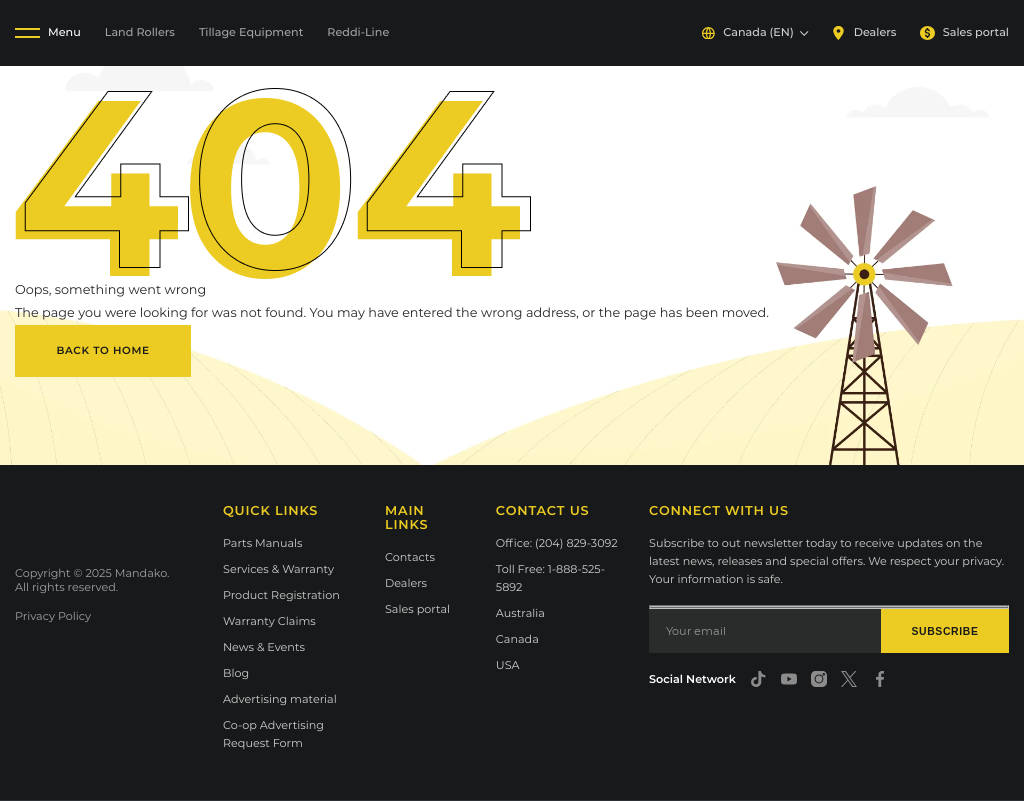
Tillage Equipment (251, 32)
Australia (520, 613)
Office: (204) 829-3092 (557, 543)
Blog (236, 673)
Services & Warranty (278, 569)
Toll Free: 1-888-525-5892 (550, 578)
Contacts (410, 557)
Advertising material (280, 699)
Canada (517, 639)
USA (508, 665)
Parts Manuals (263, 543)
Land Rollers (140, 32)
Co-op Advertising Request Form (273, 734)
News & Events (264, 647)
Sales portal (964, 32)
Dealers (863, 32)
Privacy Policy (53, 616)
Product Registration (281, 595)
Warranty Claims (269, 621)
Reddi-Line (358, 32)
